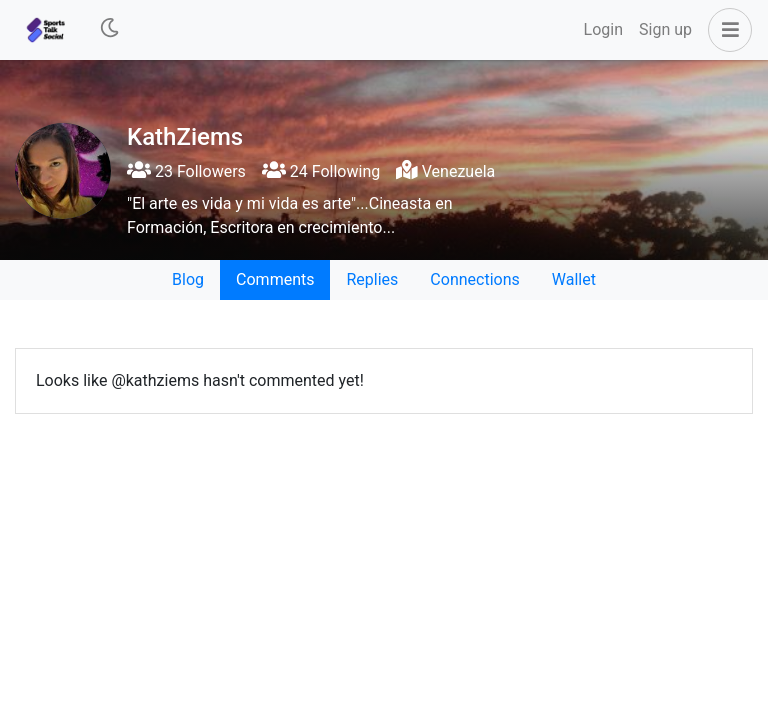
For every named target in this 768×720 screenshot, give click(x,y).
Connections (474, 279)
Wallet (574, 279)
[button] (726, 30)
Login (603, 29)
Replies (372, 279)
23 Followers (186, 171)
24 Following (321, 171)
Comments (275, 279)
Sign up (665, 29)
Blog (188, 279)
